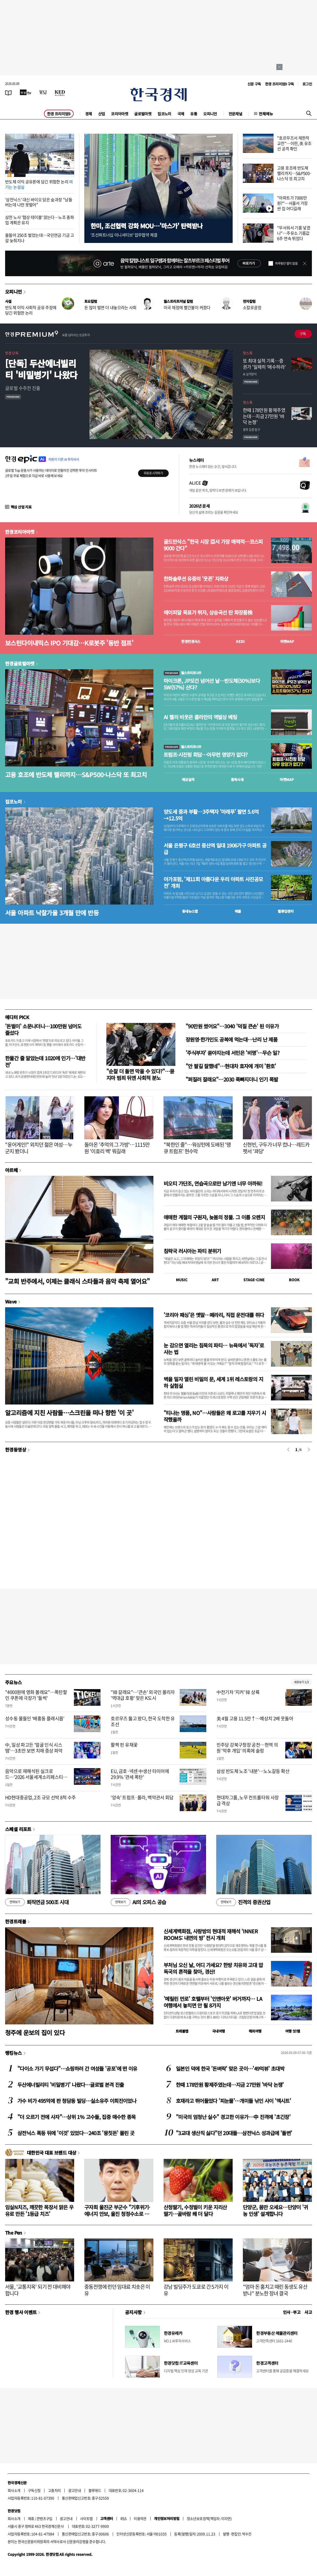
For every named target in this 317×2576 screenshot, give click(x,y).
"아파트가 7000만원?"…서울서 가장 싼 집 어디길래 (292, 203)
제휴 (31, 2518)
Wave (11, 1301)
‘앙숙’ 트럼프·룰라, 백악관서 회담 (142, 1797)
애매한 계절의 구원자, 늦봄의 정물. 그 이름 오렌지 (214, 1217)
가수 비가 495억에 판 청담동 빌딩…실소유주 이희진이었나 (76, 2100)
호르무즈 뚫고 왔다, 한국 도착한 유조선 (143, 1721)
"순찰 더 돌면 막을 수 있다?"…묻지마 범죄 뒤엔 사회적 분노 (140, 1074)
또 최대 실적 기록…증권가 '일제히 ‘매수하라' (264, 363)
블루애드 (94, 2490)
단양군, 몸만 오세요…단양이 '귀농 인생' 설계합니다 (275, 2210)
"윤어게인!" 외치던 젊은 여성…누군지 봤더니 (38, 1148)
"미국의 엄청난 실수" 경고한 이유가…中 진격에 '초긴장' (233, 2117)
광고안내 (74, 2490)
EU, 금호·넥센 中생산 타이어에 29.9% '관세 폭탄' (140, 1774)
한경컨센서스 (190, 641)
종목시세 (237, 779)
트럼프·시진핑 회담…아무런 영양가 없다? (205, 754)
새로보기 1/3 (301, 1682)
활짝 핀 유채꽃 (124, 1744)
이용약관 (140, 2518)
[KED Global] (60, 92)
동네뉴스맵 (190, 911)
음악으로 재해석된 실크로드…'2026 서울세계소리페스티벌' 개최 (36, 1777)
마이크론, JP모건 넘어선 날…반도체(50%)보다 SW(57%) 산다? (212, 684)
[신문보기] (8, 92)
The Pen (13, 2232)
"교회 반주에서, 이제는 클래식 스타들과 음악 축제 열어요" (77, 1281)
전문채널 (235, 113)
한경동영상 (15, 1449)
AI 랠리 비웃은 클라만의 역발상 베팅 (200, 717)
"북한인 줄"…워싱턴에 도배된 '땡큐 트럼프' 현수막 (197, 1148)
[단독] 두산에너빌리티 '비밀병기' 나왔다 (41, 369)
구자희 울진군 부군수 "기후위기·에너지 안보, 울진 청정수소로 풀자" (117, 2213)
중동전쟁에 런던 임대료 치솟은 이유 (117, 2290)
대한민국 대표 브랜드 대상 (51, 2152)
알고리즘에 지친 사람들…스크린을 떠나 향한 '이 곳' (69, 1413)
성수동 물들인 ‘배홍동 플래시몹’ (34, 1718)
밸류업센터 (285, 911)
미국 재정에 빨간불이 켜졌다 (187, 307)
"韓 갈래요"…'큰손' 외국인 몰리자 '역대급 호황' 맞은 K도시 (143, 1695)
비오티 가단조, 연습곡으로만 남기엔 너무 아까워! (213, 1183)
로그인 (307, 83)
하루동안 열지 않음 (286, 263)
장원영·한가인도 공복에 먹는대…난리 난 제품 (231, 1039)
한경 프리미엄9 (59, 113)
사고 (308, 2312)
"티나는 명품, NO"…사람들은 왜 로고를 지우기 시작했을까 (215, 1416)
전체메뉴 (266, 113)
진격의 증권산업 (243, 1902)
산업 (101, 113)
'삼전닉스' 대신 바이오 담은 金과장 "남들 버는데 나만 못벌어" (38, 202)
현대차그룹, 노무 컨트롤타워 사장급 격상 (248, 1800)
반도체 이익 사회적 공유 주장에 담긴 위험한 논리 (30, 310)
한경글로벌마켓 (20, 663)
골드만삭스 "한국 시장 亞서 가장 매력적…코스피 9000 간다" (213, 545)
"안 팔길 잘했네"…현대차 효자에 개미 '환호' (231, 1066)
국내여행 (218, 2031)
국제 (180, 113)
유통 (193, 113)
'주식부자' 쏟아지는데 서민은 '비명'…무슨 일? (232, 1052)
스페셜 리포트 (18, 1829)
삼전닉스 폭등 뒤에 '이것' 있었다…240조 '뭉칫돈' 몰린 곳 (75, 2133)
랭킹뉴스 (13, 2052)
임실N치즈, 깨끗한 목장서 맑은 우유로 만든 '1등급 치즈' (39, 2210)
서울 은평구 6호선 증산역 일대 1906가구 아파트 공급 (215, 848)
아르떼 (11, 1170)
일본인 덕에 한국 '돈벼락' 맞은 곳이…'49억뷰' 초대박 (230, 2068)
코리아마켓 (119, 113)
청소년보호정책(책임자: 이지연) (209, 2518)
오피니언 (210, 113)
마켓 (287, 641)
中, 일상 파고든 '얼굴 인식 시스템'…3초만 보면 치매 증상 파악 (34, 1747)
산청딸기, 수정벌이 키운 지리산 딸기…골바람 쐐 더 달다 (195, 2210)
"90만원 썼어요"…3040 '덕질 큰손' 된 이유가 (232, 1026)
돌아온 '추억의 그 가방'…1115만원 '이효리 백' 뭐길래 (117, 1148)
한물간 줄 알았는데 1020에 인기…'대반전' (45, 1061)
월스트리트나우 (182, 672)
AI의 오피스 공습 (138, 1902)
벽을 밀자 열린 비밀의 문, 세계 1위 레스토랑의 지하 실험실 (213, 1382)
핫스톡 (247, 352)
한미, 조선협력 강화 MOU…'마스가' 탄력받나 (146, 225)
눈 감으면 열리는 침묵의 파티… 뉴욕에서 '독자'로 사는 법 (214, 1349)
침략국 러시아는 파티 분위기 (192, 1251)
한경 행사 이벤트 (21, 2312)
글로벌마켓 (142, 113)
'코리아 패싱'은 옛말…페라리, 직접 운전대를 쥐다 (214, 1315)
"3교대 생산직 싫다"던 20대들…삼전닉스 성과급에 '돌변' (234, 2133)
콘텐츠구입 (44, 2518)
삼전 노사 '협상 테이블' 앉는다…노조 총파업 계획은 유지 (39, 220)
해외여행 (255, 2031)
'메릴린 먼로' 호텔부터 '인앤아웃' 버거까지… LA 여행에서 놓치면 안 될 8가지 (213, 2002)
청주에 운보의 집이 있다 (35, 2032)
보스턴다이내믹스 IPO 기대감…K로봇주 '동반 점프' (69, 643)
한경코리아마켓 (20, 531)
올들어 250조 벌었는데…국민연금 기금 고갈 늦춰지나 (39, 237)
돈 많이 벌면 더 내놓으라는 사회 (110, 307)
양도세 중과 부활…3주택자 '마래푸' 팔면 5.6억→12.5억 (211, 815)
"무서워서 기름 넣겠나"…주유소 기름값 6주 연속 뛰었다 (293, 233)
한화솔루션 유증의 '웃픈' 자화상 (196, 578)
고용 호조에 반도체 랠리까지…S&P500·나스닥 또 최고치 (294, 173)
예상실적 (188, 779)
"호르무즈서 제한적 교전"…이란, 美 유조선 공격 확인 (294, 143)
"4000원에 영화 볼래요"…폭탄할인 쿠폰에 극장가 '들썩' (36, 1695)
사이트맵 (86, 2518)
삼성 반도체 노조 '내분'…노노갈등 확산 (253, 1771)
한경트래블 (15, 1921)
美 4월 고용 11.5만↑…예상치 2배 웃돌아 (255, 1718)
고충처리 (54, 2490)
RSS (123, 2518)
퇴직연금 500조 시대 (37, 1902)
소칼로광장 (252, 307)
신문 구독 (254, 83)
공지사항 (133, 2312)
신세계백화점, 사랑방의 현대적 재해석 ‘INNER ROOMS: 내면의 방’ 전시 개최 (211, 1934)
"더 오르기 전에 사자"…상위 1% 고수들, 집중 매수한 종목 (76, 2117)
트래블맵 (182, 2031)
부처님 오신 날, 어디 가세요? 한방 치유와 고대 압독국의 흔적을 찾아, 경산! (213, 1968)
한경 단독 (11, 352)
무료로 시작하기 (153, 473)
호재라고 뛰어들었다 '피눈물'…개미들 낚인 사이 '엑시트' (233, 2100)
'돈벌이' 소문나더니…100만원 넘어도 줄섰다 (43, 1029)
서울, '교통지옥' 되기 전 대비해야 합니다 (38, 2290)
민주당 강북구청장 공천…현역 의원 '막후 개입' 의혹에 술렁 (247, 1747)
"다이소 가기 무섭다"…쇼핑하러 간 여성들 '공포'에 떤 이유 (77, 2068)
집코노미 (164, 113)
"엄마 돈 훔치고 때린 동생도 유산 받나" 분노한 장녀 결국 (275, 2290)
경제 (88, 113)
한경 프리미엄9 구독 (279, 83)
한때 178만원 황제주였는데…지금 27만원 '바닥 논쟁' (264, 416)
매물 (238, 911)
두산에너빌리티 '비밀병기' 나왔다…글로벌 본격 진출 (70, 2084)
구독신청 (34, 2490)
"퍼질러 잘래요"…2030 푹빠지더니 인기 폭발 (232, 1079)
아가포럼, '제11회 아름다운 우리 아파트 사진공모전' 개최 (213, 882)
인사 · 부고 (292, 2312)
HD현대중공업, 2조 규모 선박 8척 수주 (40, 1797)
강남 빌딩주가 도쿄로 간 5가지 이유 (196, 2290)
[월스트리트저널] (43, 92)
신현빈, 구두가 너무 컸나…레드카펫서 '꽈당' (276, 1148)
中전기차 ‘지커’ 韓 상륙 (238, 1692)
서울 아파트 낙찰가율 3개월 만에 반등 (52, 913)
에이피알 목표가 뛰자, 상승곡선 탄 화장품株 (208, 612)
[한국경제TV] (25, 92)
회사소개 (14, 2490)
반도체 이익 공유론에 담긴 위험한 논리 (39, 184)
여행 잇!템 (292, 2031)
